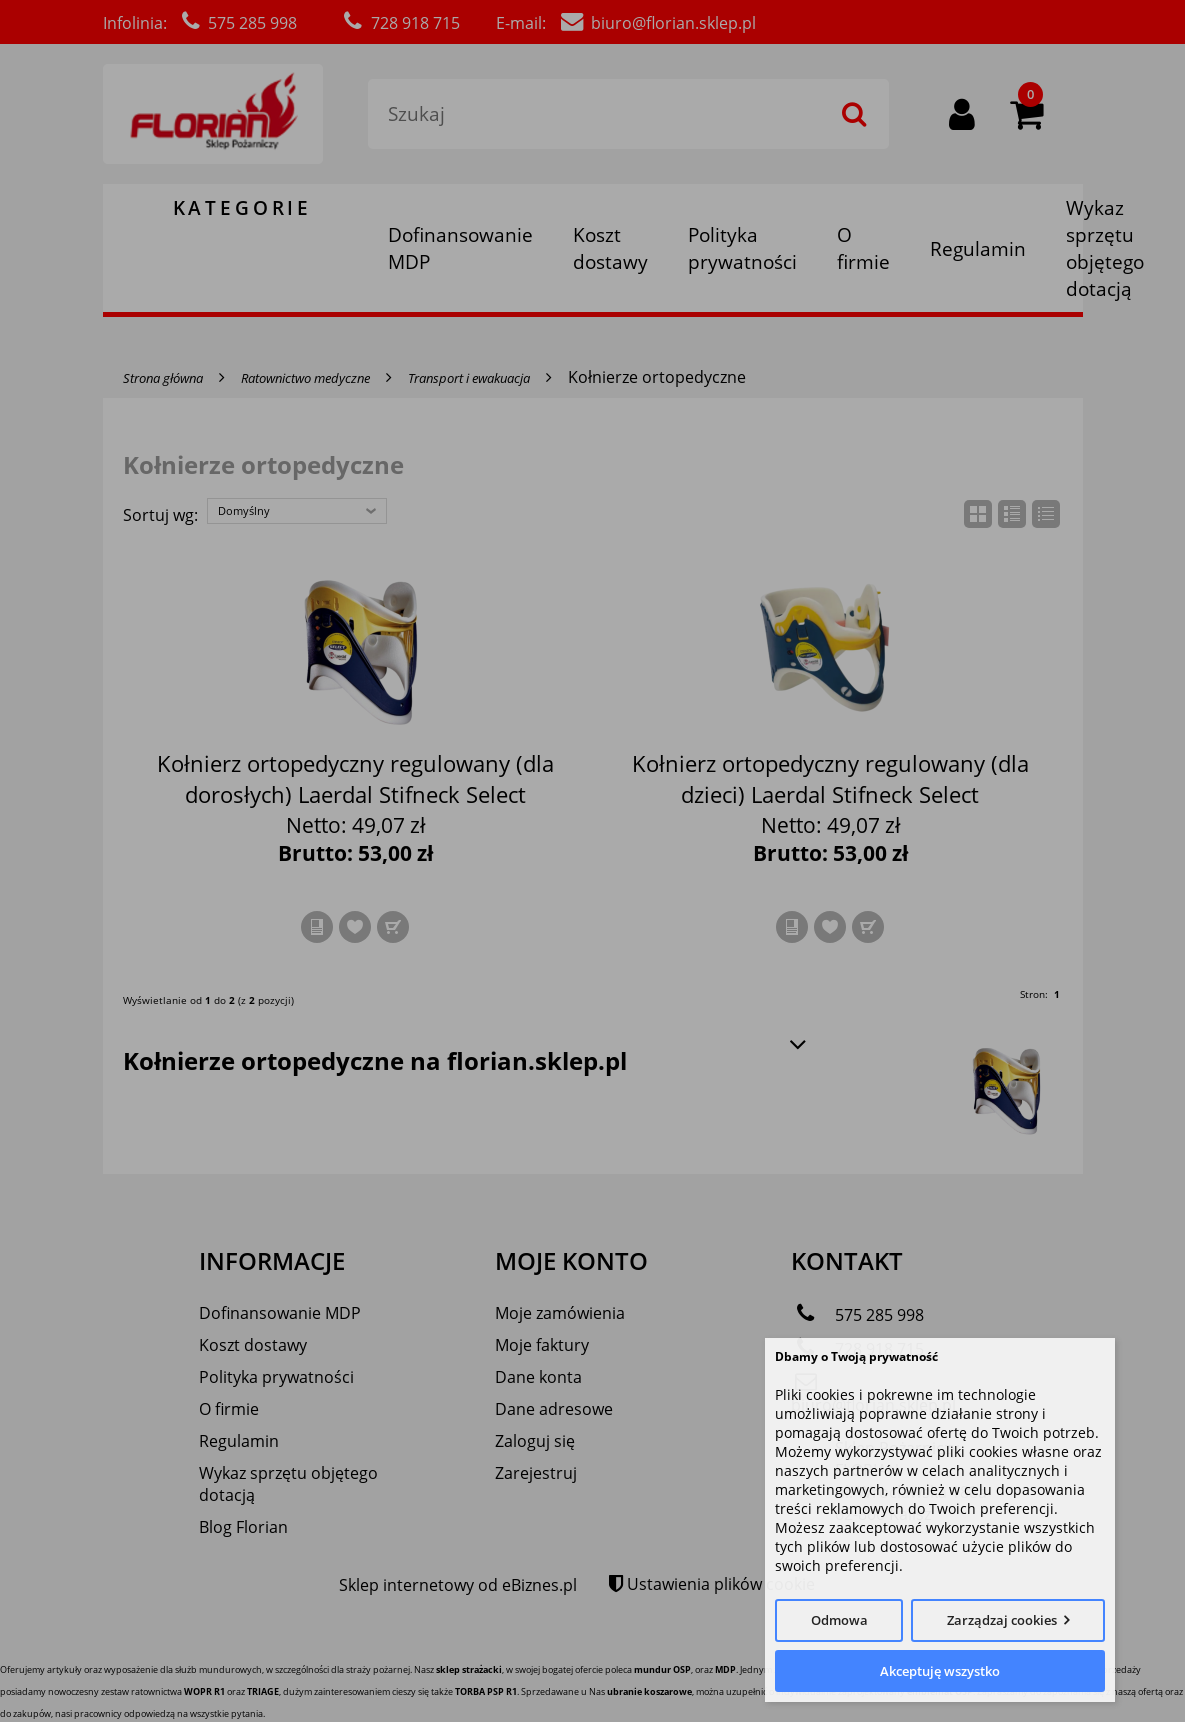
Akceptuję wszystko (940, 1671)
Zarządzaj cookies (1002, 1620)
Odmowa (839, 1620)
